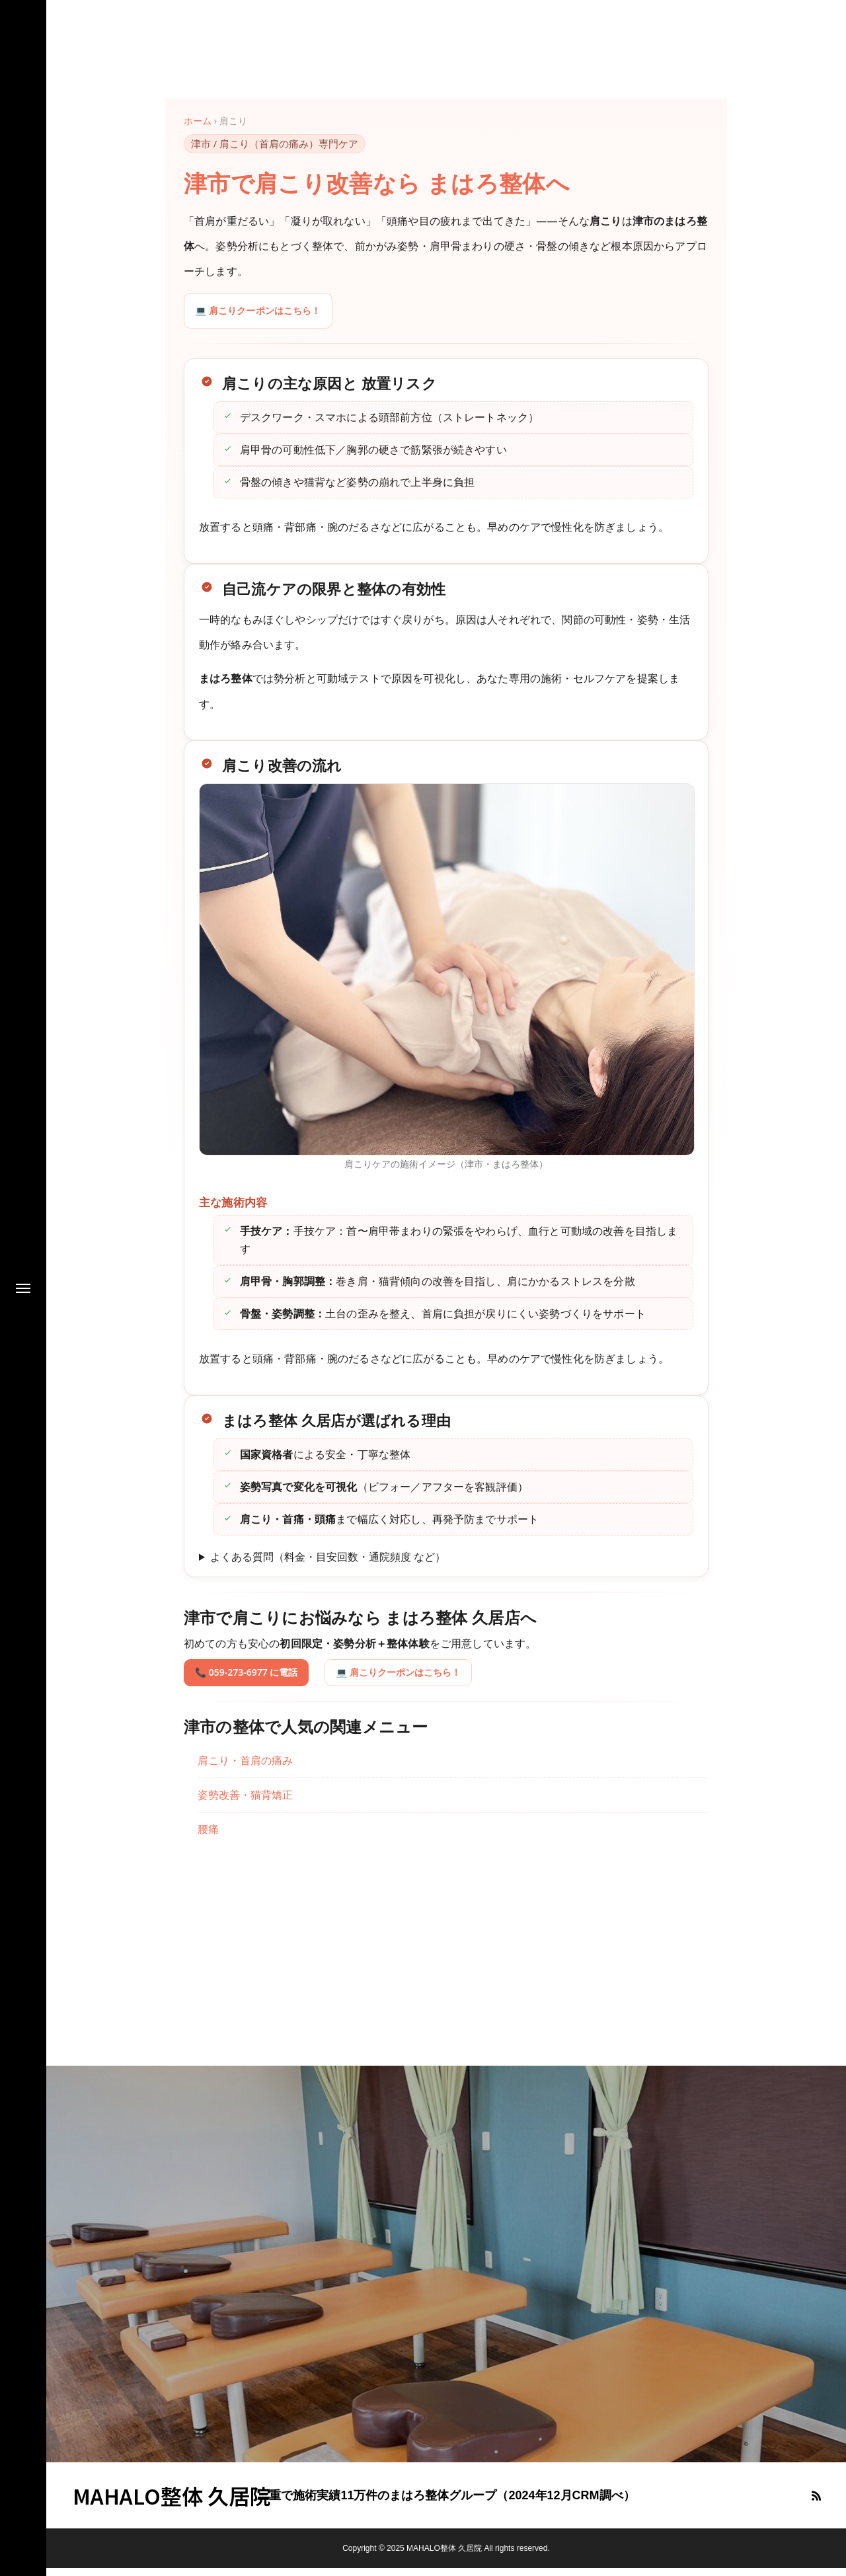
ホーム (198, 120)
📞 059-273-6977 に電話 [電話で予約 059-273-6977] (254, 1680)
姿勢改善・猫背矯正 (245, 1802)
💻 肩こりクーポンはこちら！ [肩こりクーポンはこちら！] (267, 314)
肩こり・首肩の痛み (245, 1768)
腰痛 (208, 1837)
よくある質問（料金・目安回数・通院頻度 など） (327, 1564)
